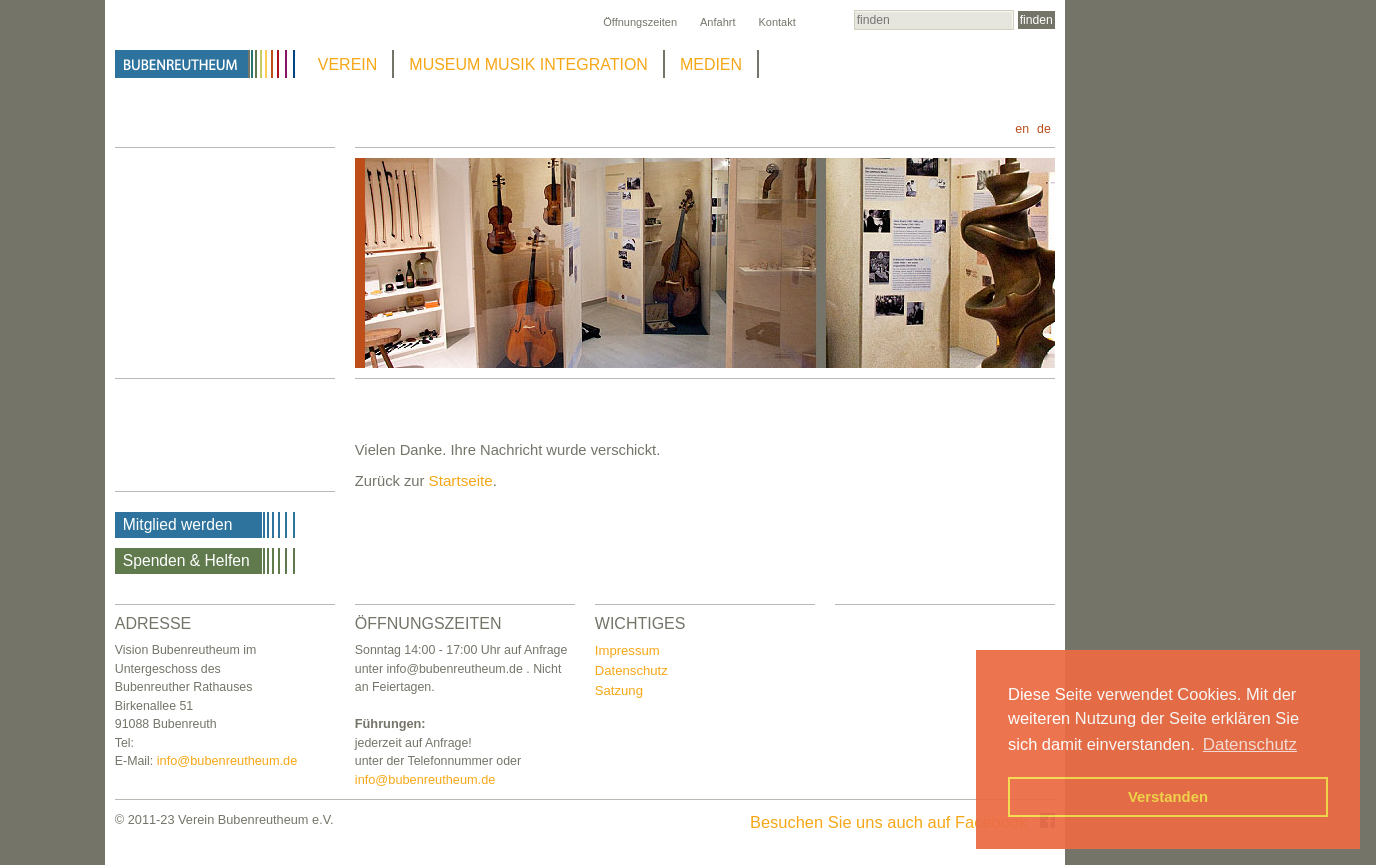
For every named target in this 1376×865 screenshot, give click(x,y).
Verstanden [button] (1168, 797)
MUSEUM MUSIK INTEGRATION (528, 64)
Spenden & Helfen (186, 560)
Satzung (619, 690)
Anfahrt (717, 22)
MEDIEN (711, 64)
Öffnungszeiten (640, 22)
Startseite (461, 480)
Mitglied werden (178, 524)
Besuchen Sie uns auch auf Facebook (902, 822)
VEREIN (348, 64)
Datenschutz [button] (1250, 744)
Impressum (627, 650)
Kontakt (776, 22)
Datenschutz (631, 670)
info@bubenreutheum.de (227, 760)
